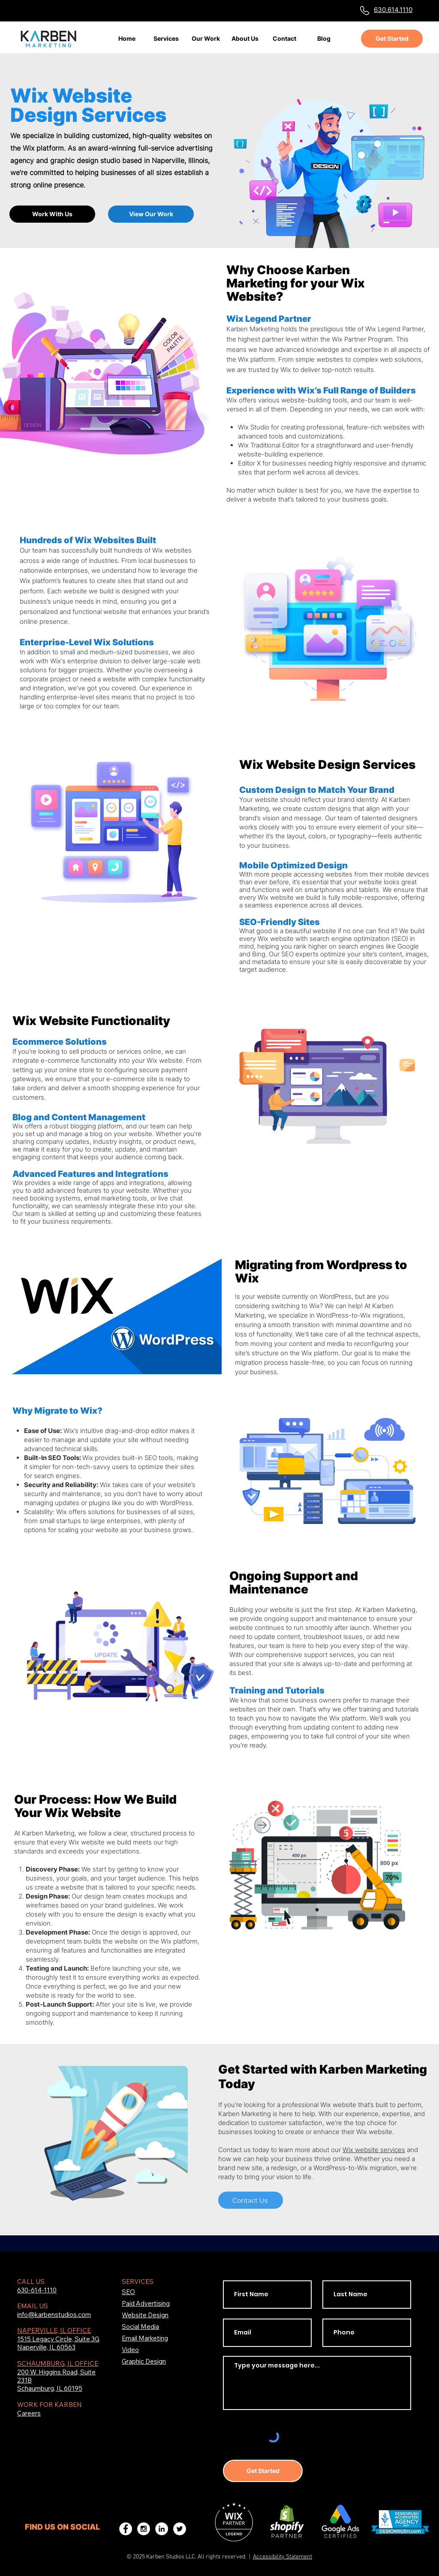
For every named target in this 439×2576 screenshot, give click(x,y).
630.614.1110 (393, 10)
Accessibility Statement (282, 2557)
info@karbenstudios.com (54, 2314)
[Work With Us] (52, 214)
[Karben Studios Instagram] (143, 2528)
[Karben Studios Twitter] (179, 2528)
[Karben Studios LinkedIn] (161, 2528)
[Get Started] (392, 38)
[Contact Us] (250, 2200)
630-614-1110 (37, 2290)
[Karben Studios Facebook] (125, 2528)
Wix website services (374, 2150)
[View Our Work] (151, 214)
